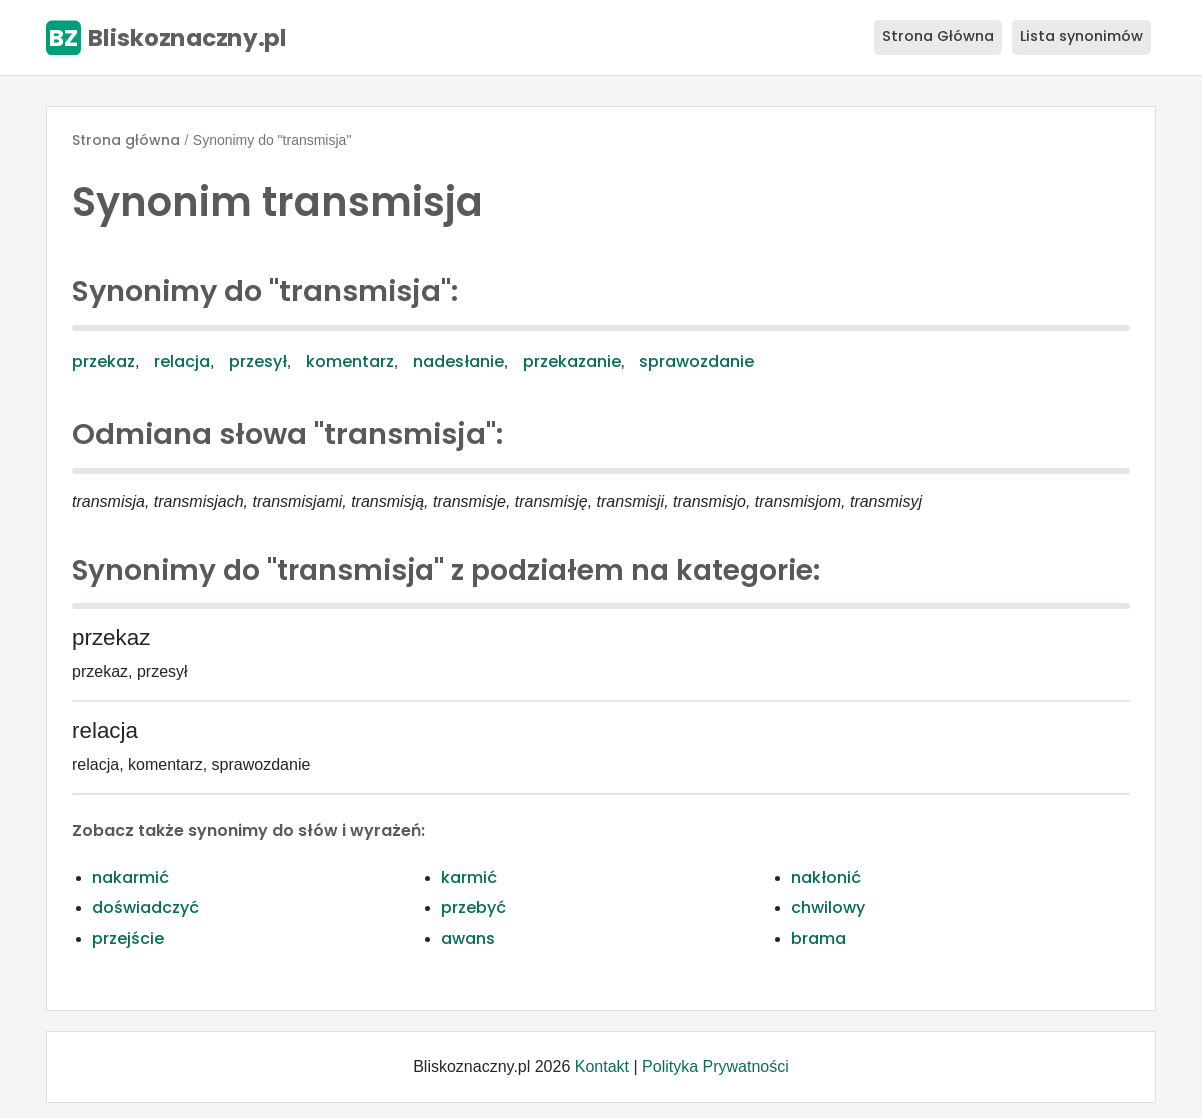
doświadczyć (145, 907)
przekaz (103, 361)
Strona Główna (938, 36)
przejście (128, 938)
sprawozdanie (696, 361)
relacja (182, 361)
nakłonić (826, 877)
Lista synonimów (1081, 36)
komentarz (350, 361)
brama (818, 938)
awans (468, 938)
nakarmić (130, 877)
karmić (469, 877)
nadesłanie (458, 361)
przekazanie (572, 361)
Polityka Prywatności (715, 1066)
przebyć (473, 907)
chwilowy (828, 907)
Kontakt (602, 1066)
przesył (258, 361)
